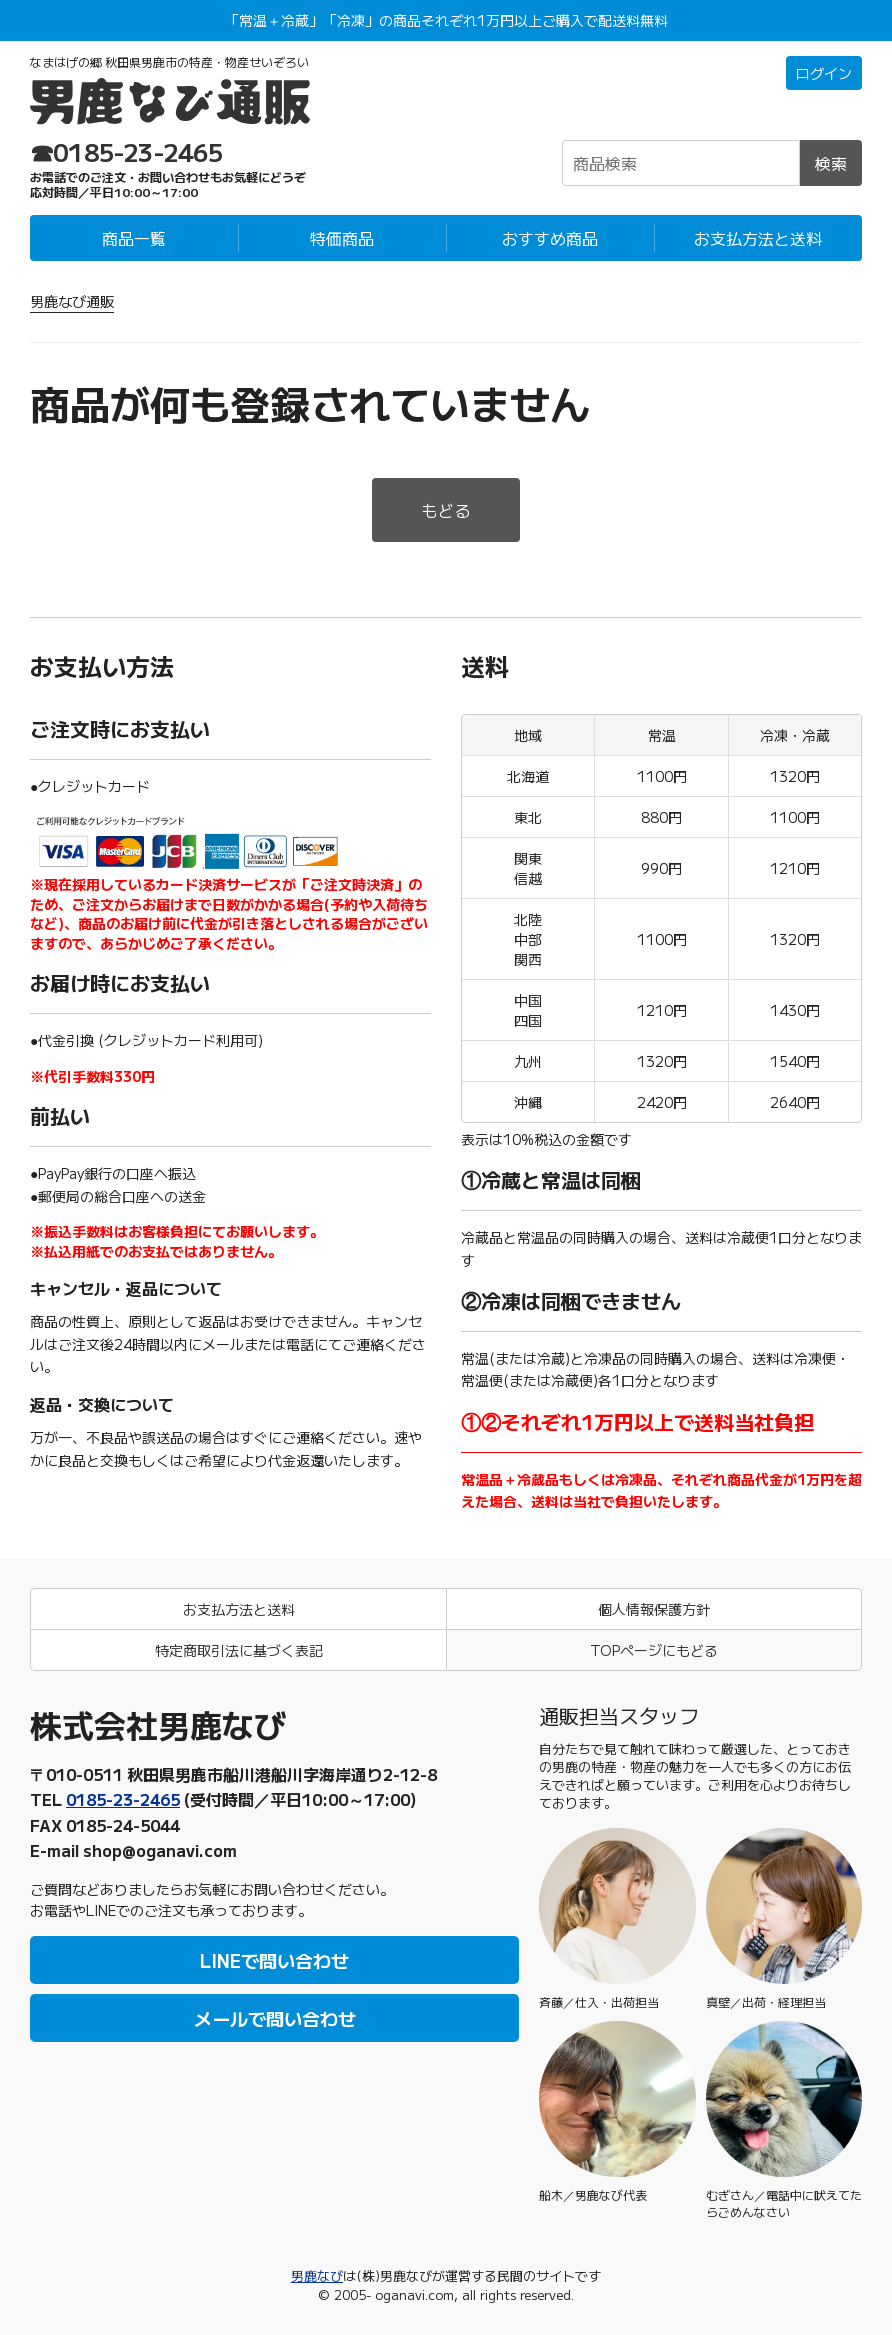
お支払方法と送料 (758, 238)
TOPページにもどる (654, 1650)
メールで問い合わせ (275, 2018)
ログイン (824, 73)
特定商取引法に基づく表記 (239, 1650)
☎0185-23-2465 (127, 151)
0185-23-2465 (123, 1799)
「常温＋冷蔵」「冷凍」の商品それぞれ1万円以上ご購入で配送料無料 (446, 20)
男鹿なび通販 (72, 301)
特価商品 (342, 238)
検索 (831, 163)
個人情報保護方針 (654, 1609)
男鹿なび (317, 2275)
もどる (446, 510)
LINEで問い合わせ (274, 1960)
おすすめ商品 (550, 238)
